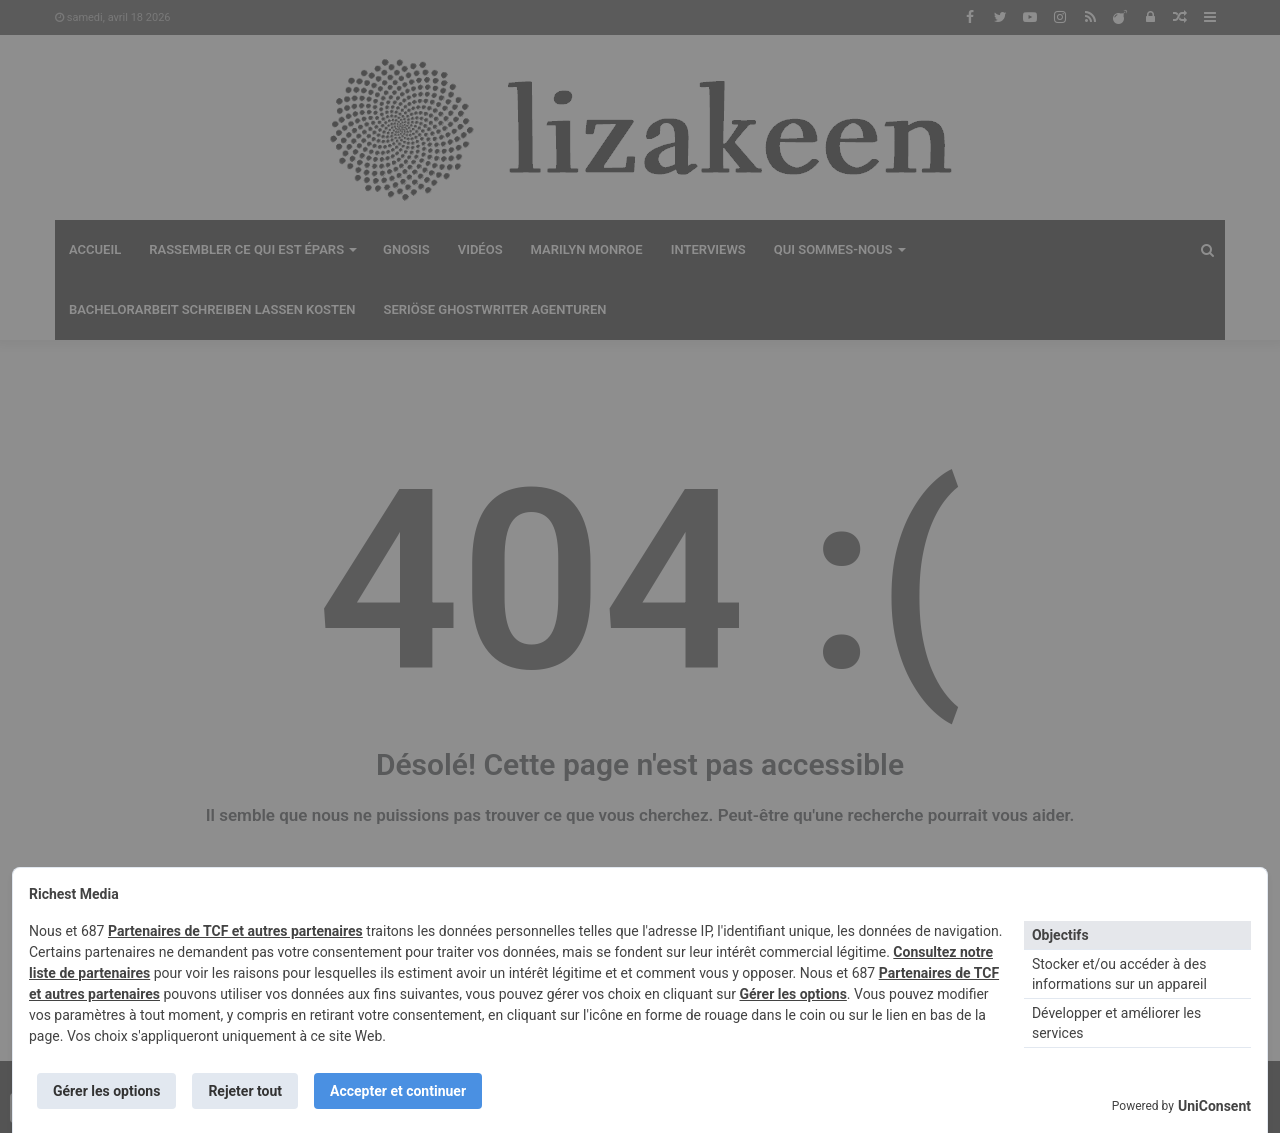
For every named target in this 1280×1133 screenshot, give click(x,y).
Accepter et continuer (398, 1091)
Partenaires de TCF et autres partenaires (235, 931)
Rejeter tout (245, 1091)
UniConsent (1214, 1106)
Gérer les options (792, 994)
